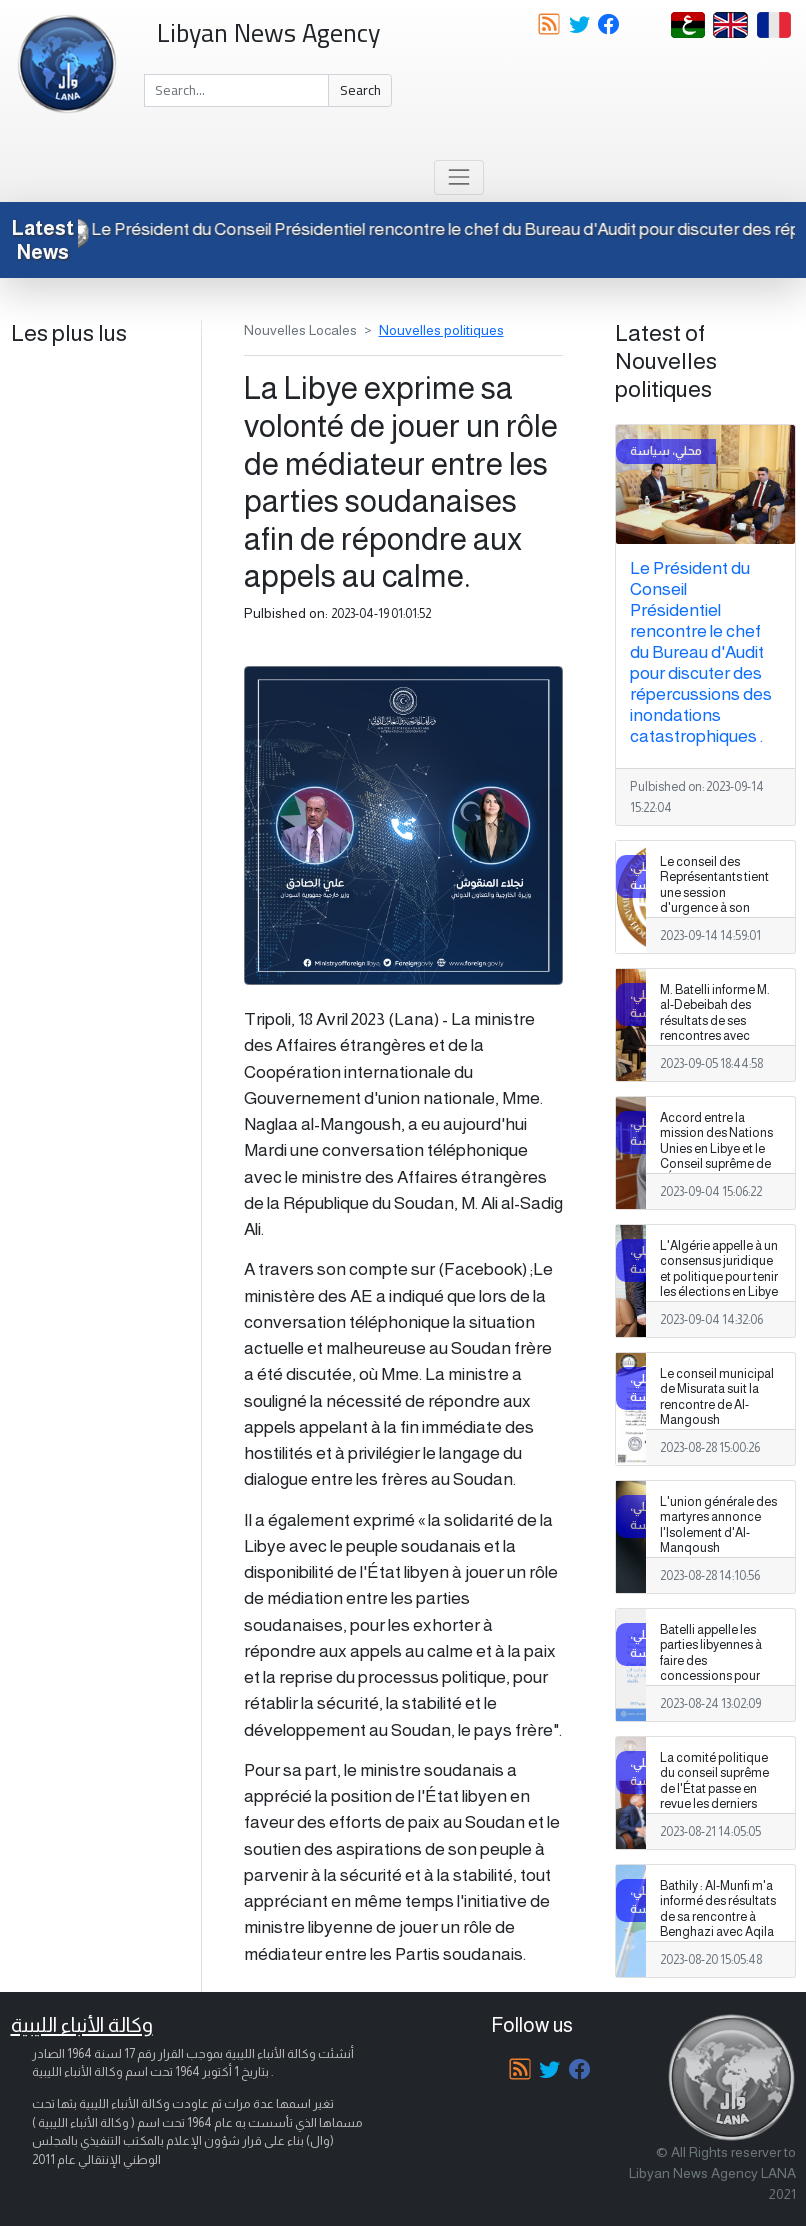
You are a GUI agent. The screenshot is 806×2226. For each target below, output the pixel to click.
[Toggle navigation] (458, 177)
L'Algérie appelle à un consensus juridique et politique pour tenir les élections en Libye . (719, 1276)
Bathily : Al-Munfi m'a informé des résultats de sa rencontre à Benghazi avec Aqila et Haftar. (718, 1916)
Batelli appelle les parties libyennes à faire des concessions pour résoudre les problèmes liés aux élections (711, 1675)
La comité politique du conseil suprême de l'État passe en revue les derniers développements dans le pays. (714, 1796)
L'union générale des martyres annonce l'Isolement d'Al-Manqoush (718, 1524)
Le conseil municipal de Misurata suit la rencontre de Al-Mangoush (717, 1396)
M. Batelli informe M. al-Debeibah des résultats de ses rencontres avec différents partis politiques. (715, 1028)
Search (360, 90)
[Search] (237, 91)
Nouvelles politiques (441, 330)
